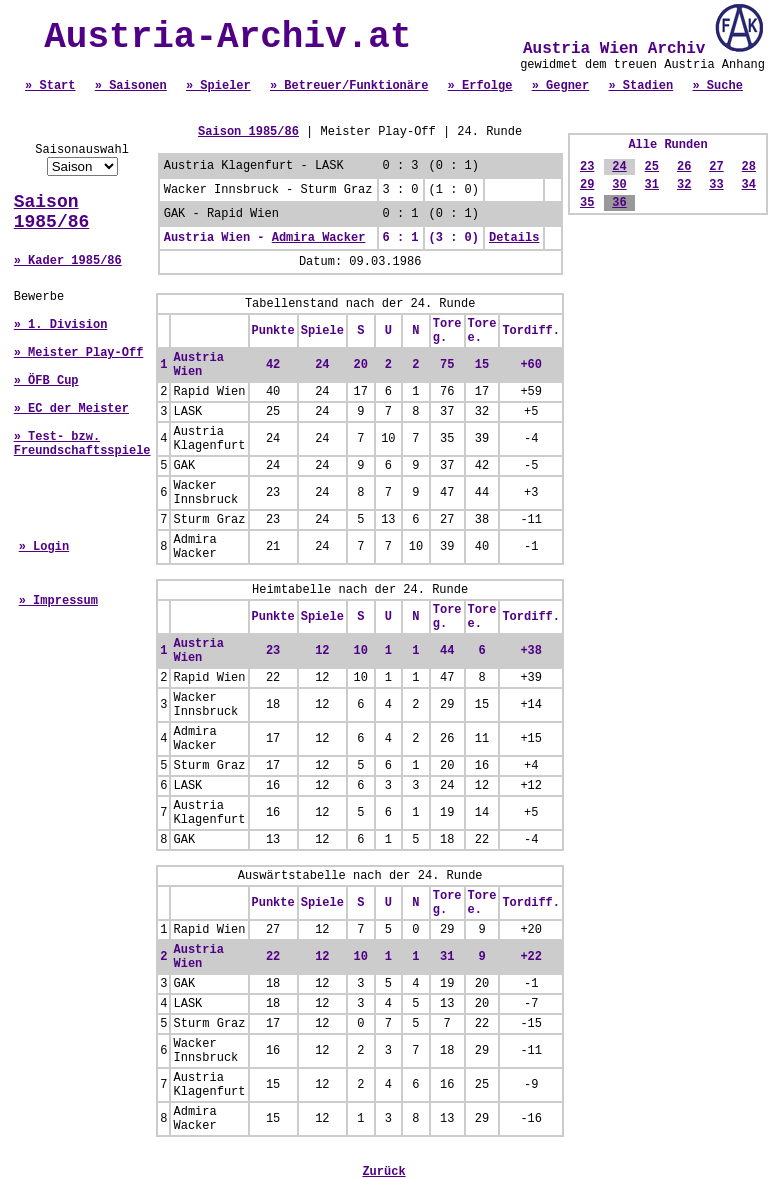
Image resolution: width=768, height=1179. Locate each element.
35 (587, 203)
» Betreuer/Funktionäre (349, 86)
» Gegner (561, 86)
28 (749, 167)
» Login (44, 547)
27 (716, 167)
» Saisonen (131, 86)
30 (619, 185)
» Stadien (640, 86)
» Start (50, 86)
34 (749, 185)
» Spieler (218, 86)
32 (684, 185)
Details (514, 238)
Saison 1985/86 (52, 212)
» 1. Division (61, 325)
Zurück (383, 1172)
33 (716, 185)
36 (619, 203)
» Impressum (58, 601)
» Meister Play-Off (79, 353)
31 (652, 185)
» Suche (717, 86)
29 (587, 185)
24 (619, 167)
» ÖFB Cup (46, 381)
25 (652, 167)
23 (587, 167)
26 (684, 167)
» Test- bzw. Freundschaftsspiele (82, 444)
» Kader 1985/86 (68, 261)
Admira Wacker (319, 238)
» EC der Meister (71, 409)
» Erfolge (480, 86)
